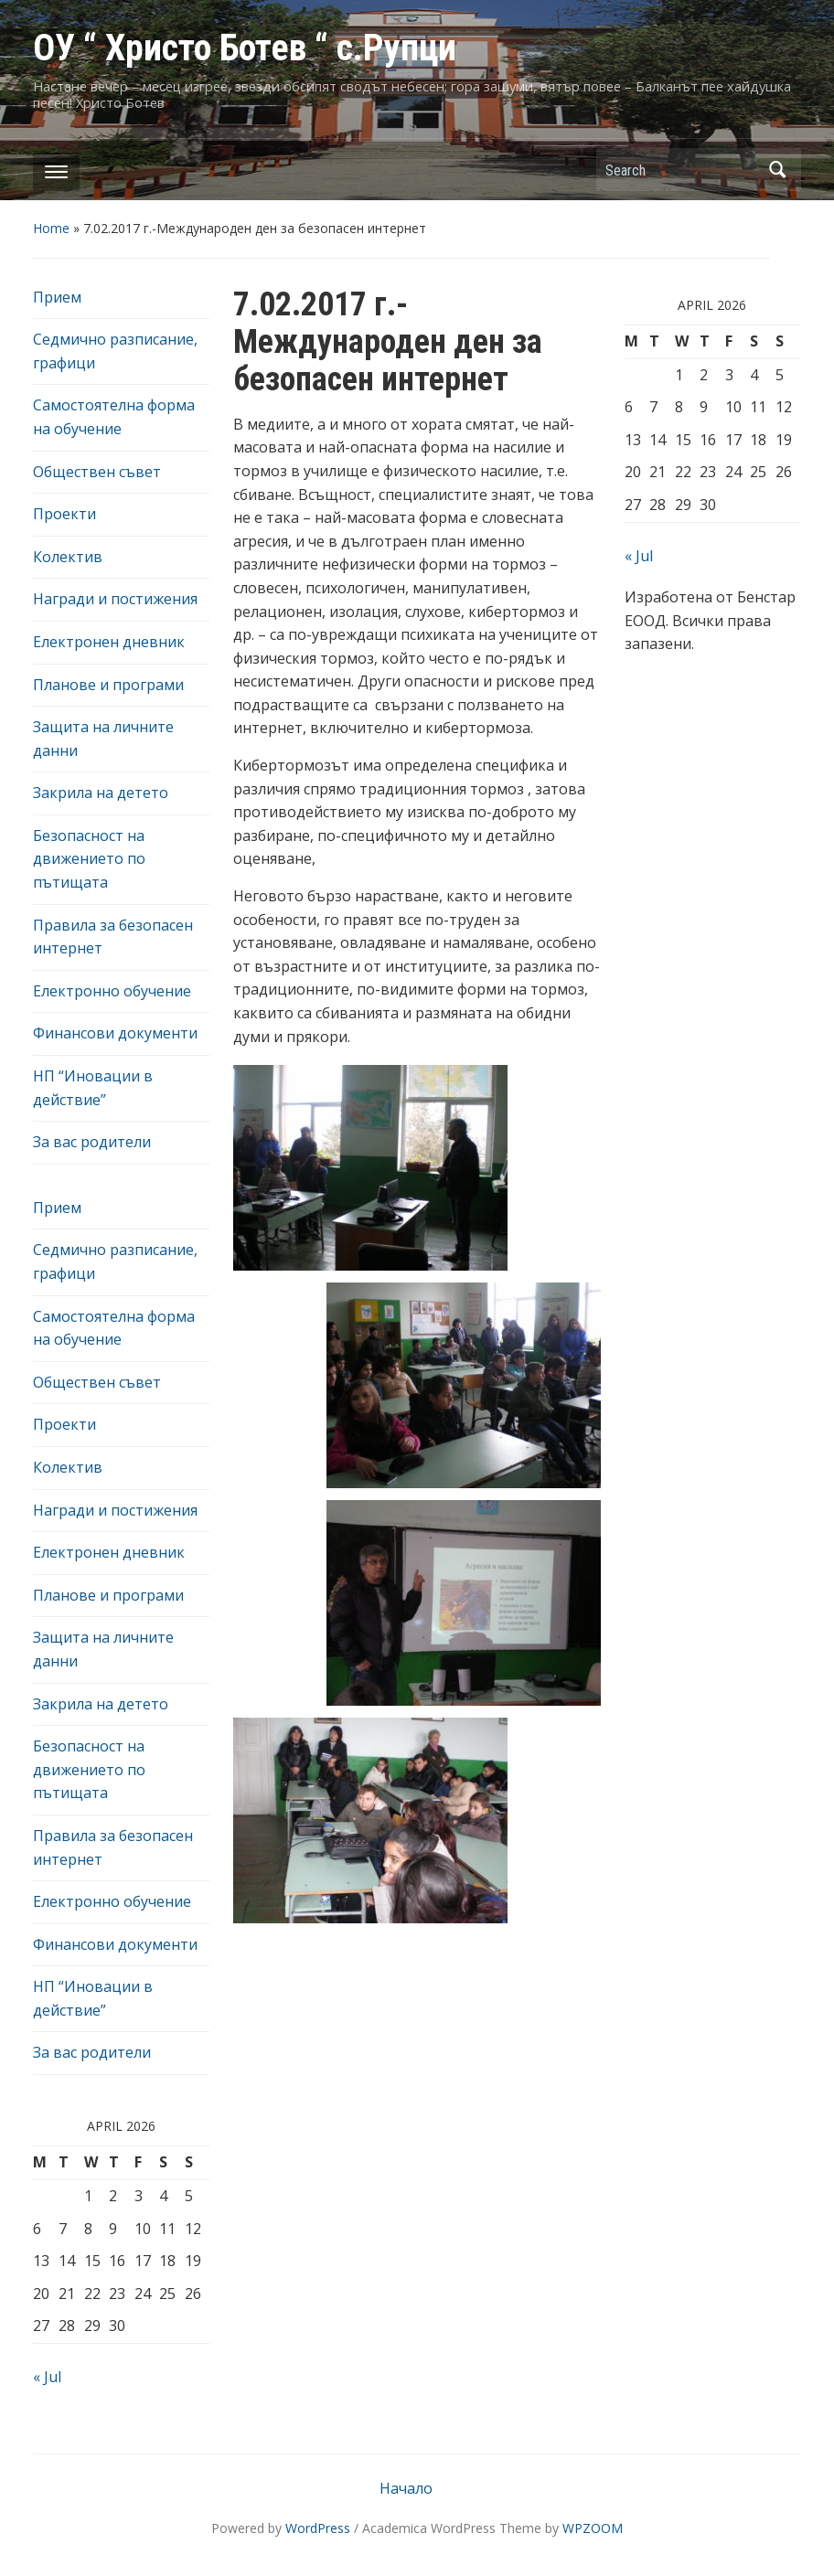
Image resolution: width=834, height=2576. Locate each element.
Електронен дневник (109, 642)
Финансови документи (115, 1033)
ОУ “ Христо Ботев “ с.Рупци (244, 48)
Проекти (64, 514)
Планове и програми (108, 685)
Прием (57, 297)
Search (778, 169)
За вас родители (92, 1142)
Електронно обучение (112, 991)
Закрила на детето (100, 792)
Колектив (67, 557)
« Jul (47, 2377)
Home (51, 228)
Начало (406, 2488)
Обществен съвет (97, 472)
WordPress (317, 2528)
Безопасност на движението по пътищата (89, 858)
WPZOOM (592, 2528)
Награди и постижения (115, 599)
